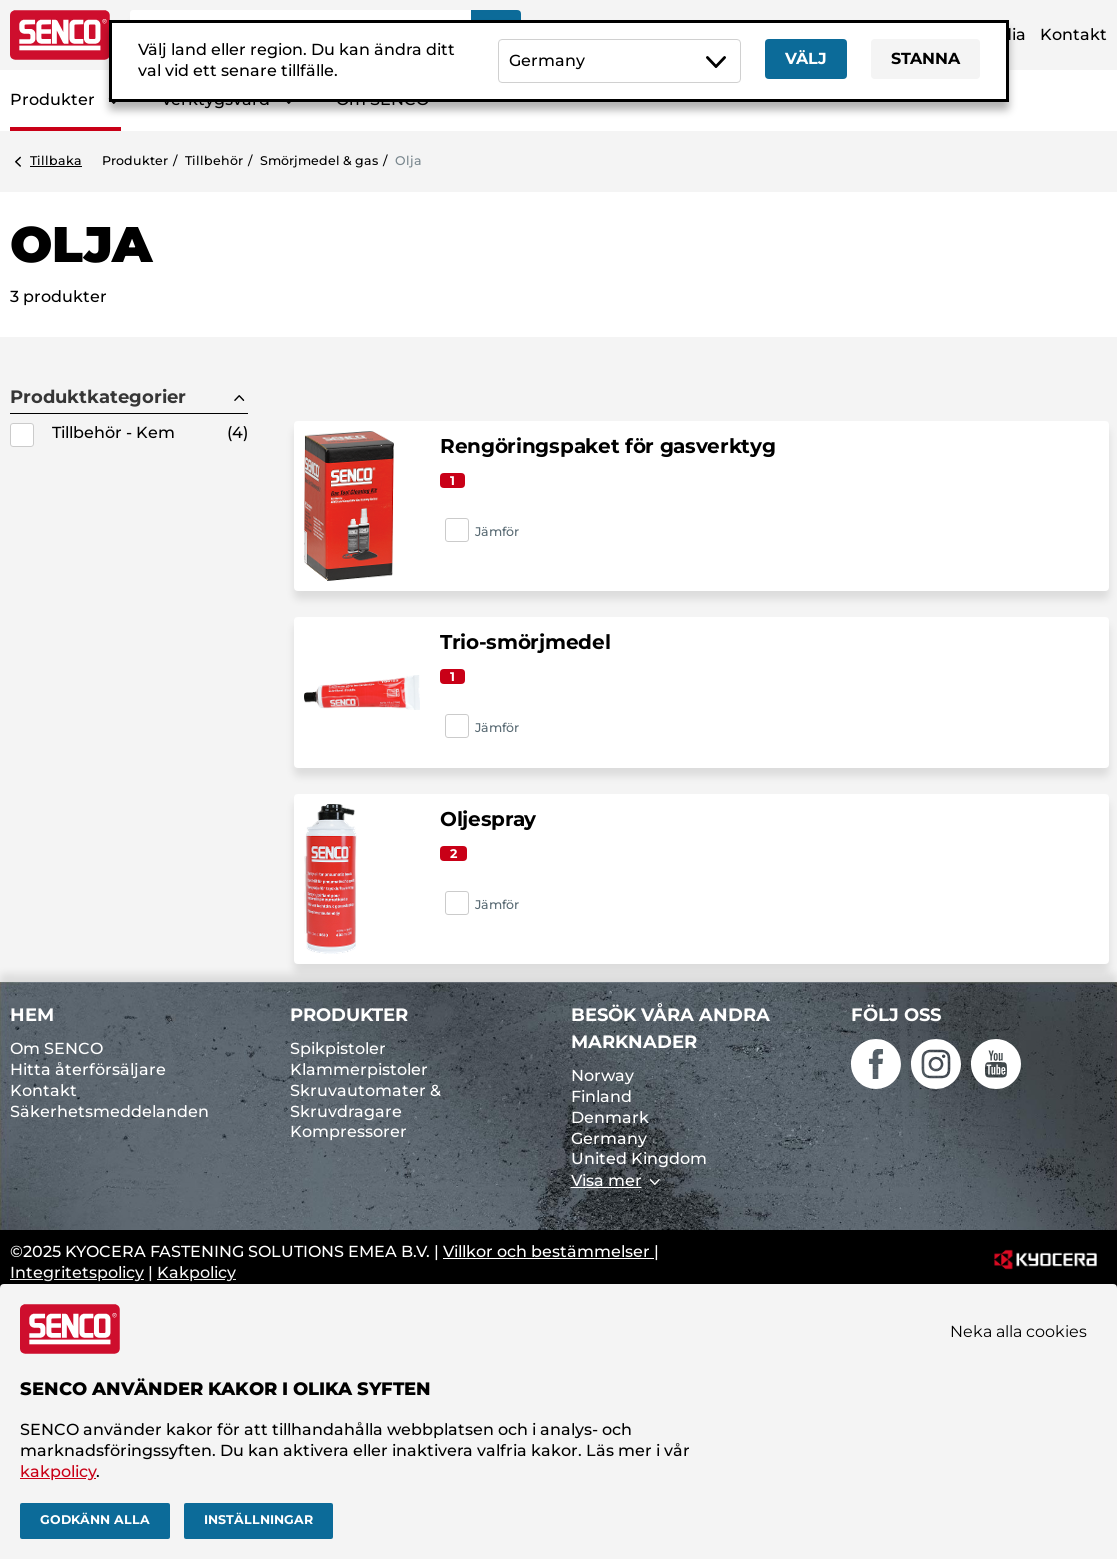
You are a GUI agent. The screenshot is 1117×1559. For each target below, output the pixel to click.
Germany (609, 1138)
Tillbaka (56, 160)
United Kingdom (639, 1158)
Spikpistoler (338, 1048)
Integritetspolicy (77, 1272)
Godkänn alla (95, 1519)
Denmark (610, 1117)
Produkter (52, 99)
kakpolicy (58, 1471)
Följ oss (896, 1015)
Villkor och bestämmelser (548, 1251)
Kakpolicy (196, 1272)
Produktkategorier (98, 397)
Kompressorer (348, 1131)
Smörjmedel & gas (319, 160)
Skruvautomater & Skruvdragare (365, 1101)
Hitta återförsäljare (88, 1069)
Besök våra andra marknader (670, 1028)
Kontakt (1073, 34)
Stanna (925, 58)
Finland (601, 1096)
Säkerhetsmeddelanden (109, 1111)
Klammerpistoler (359, 1069)
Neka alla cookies (1018, 1331)
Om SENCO (56, 1048)
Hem (32, 1015)
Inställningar (258, 1519)
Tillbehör (214, 160)
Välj (806, 58)
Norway (602, 1075)
